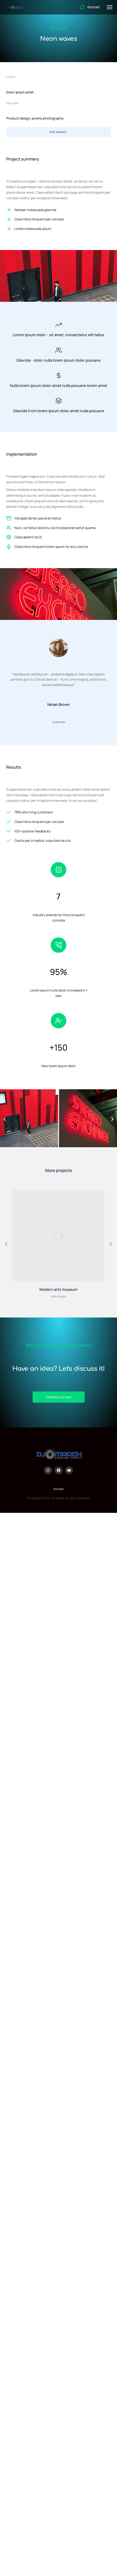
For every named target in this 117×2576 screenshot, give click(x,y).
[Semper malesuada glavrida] (58, 210)
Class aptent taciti (28, 537)
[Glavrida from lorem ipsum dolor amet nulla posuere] (58, 400)
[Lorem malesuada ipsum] (58, 229)
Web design (58, 28)
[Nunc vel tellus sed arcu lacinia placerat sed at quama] (8, 527)
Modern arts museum (58, 1289)
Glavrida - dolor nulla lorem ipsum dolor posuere (58, 360)
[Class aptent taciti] (8, 537)
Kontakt (58, 1489)
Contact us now (58, 1397)
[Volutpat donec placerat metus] (8, 518)
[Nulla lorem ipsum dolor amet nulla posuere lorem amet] (58, 375)
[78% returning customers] (58, 812)
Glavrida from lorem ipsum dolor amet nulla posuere (58, 410)
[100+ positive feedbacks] (58, 831)
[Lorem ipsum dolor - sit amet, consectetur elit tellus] (58, 324)
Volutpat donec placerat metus (37, 518)
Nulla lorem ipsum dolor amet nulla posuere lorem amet (58, 385)
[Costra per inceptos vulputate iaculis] (58, 840)
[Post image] (58, 1236)
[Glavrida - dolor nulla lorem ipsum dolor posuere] (58, 350)
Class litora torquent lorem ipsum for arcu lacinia (51, 546)
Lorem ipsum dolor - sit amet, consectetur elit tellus (58, 334)
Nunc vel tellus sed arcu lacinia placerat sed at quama (55, 527)
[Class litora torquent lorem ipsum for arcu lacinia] (8, 546)
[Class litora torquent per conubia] (58, 219)
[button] (4, 1119)
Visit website (57, 132)
